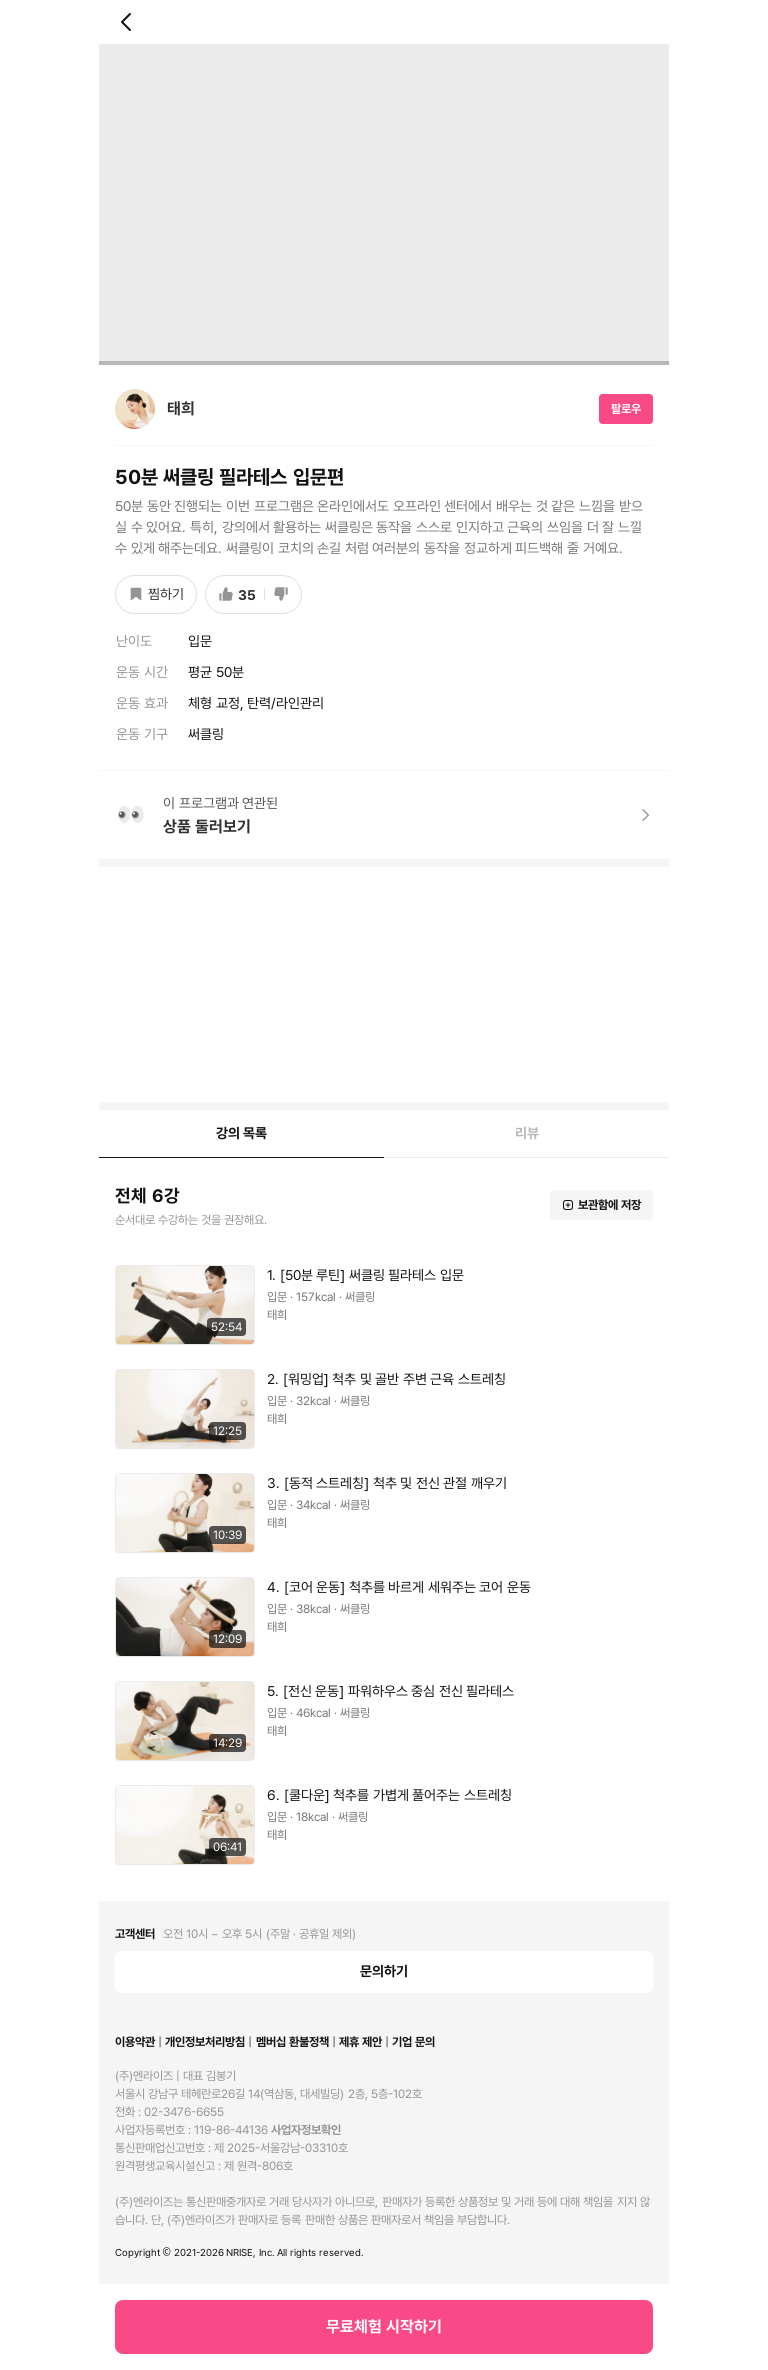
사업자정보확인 (306, 2130)
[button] (384, 1305)
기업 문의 (413, 2042)
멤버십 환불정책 (292, 2042)
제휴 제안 (360, 2042)
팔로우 (626, 409)
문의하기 (384, 1971)
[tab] (241, 1134)
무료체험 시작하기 (384, 2326)
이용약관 (135, 2042)
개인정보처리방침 (205, 2042)
